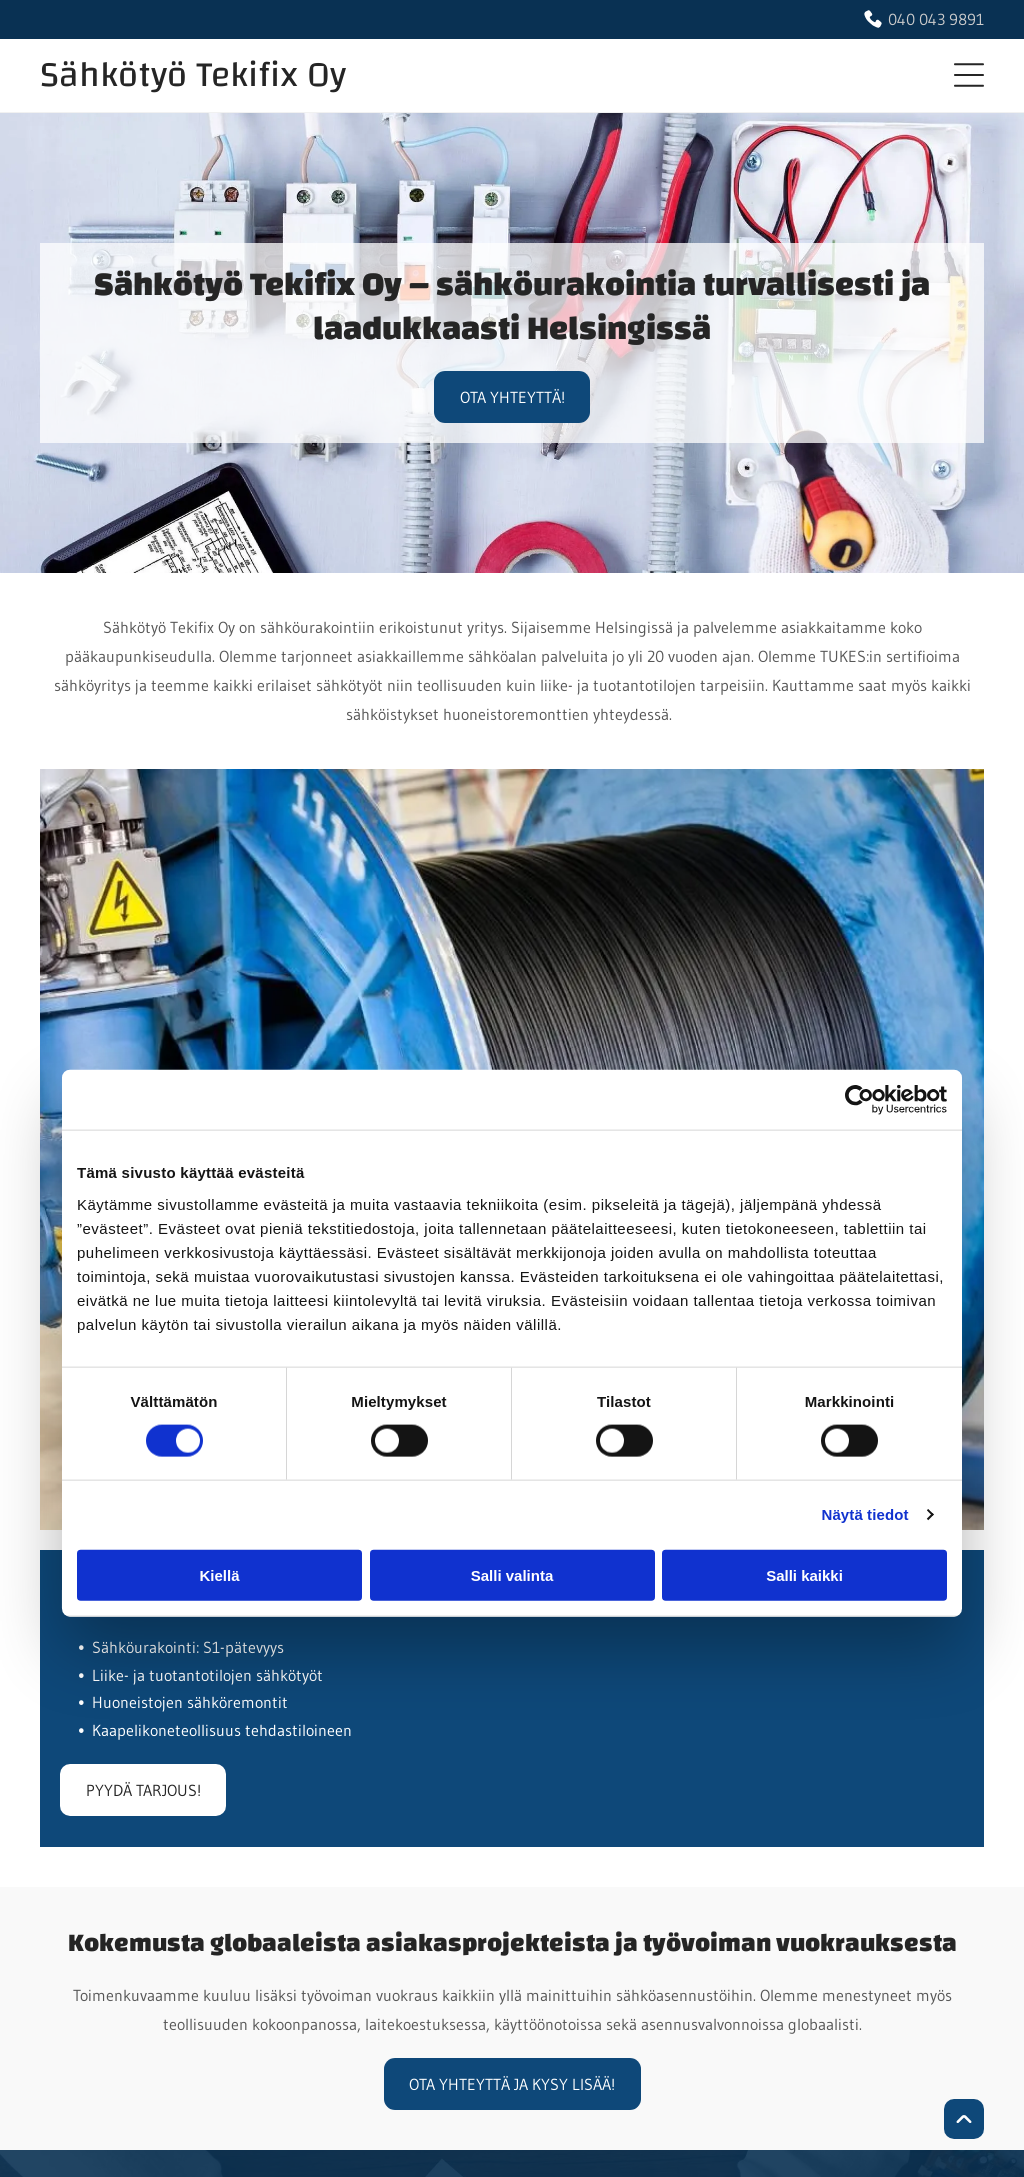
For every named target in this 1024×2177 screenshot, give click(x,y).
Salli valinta (512, 1575)
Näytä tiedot (865, 1514)
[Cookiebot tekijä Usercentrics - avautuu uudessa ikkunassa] (859, 1100)
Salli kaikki (804, 1575)
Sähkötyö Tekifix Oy (193, 75)
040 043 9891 (936, 19)
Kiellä (219, 1575)
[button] (969, 75)
